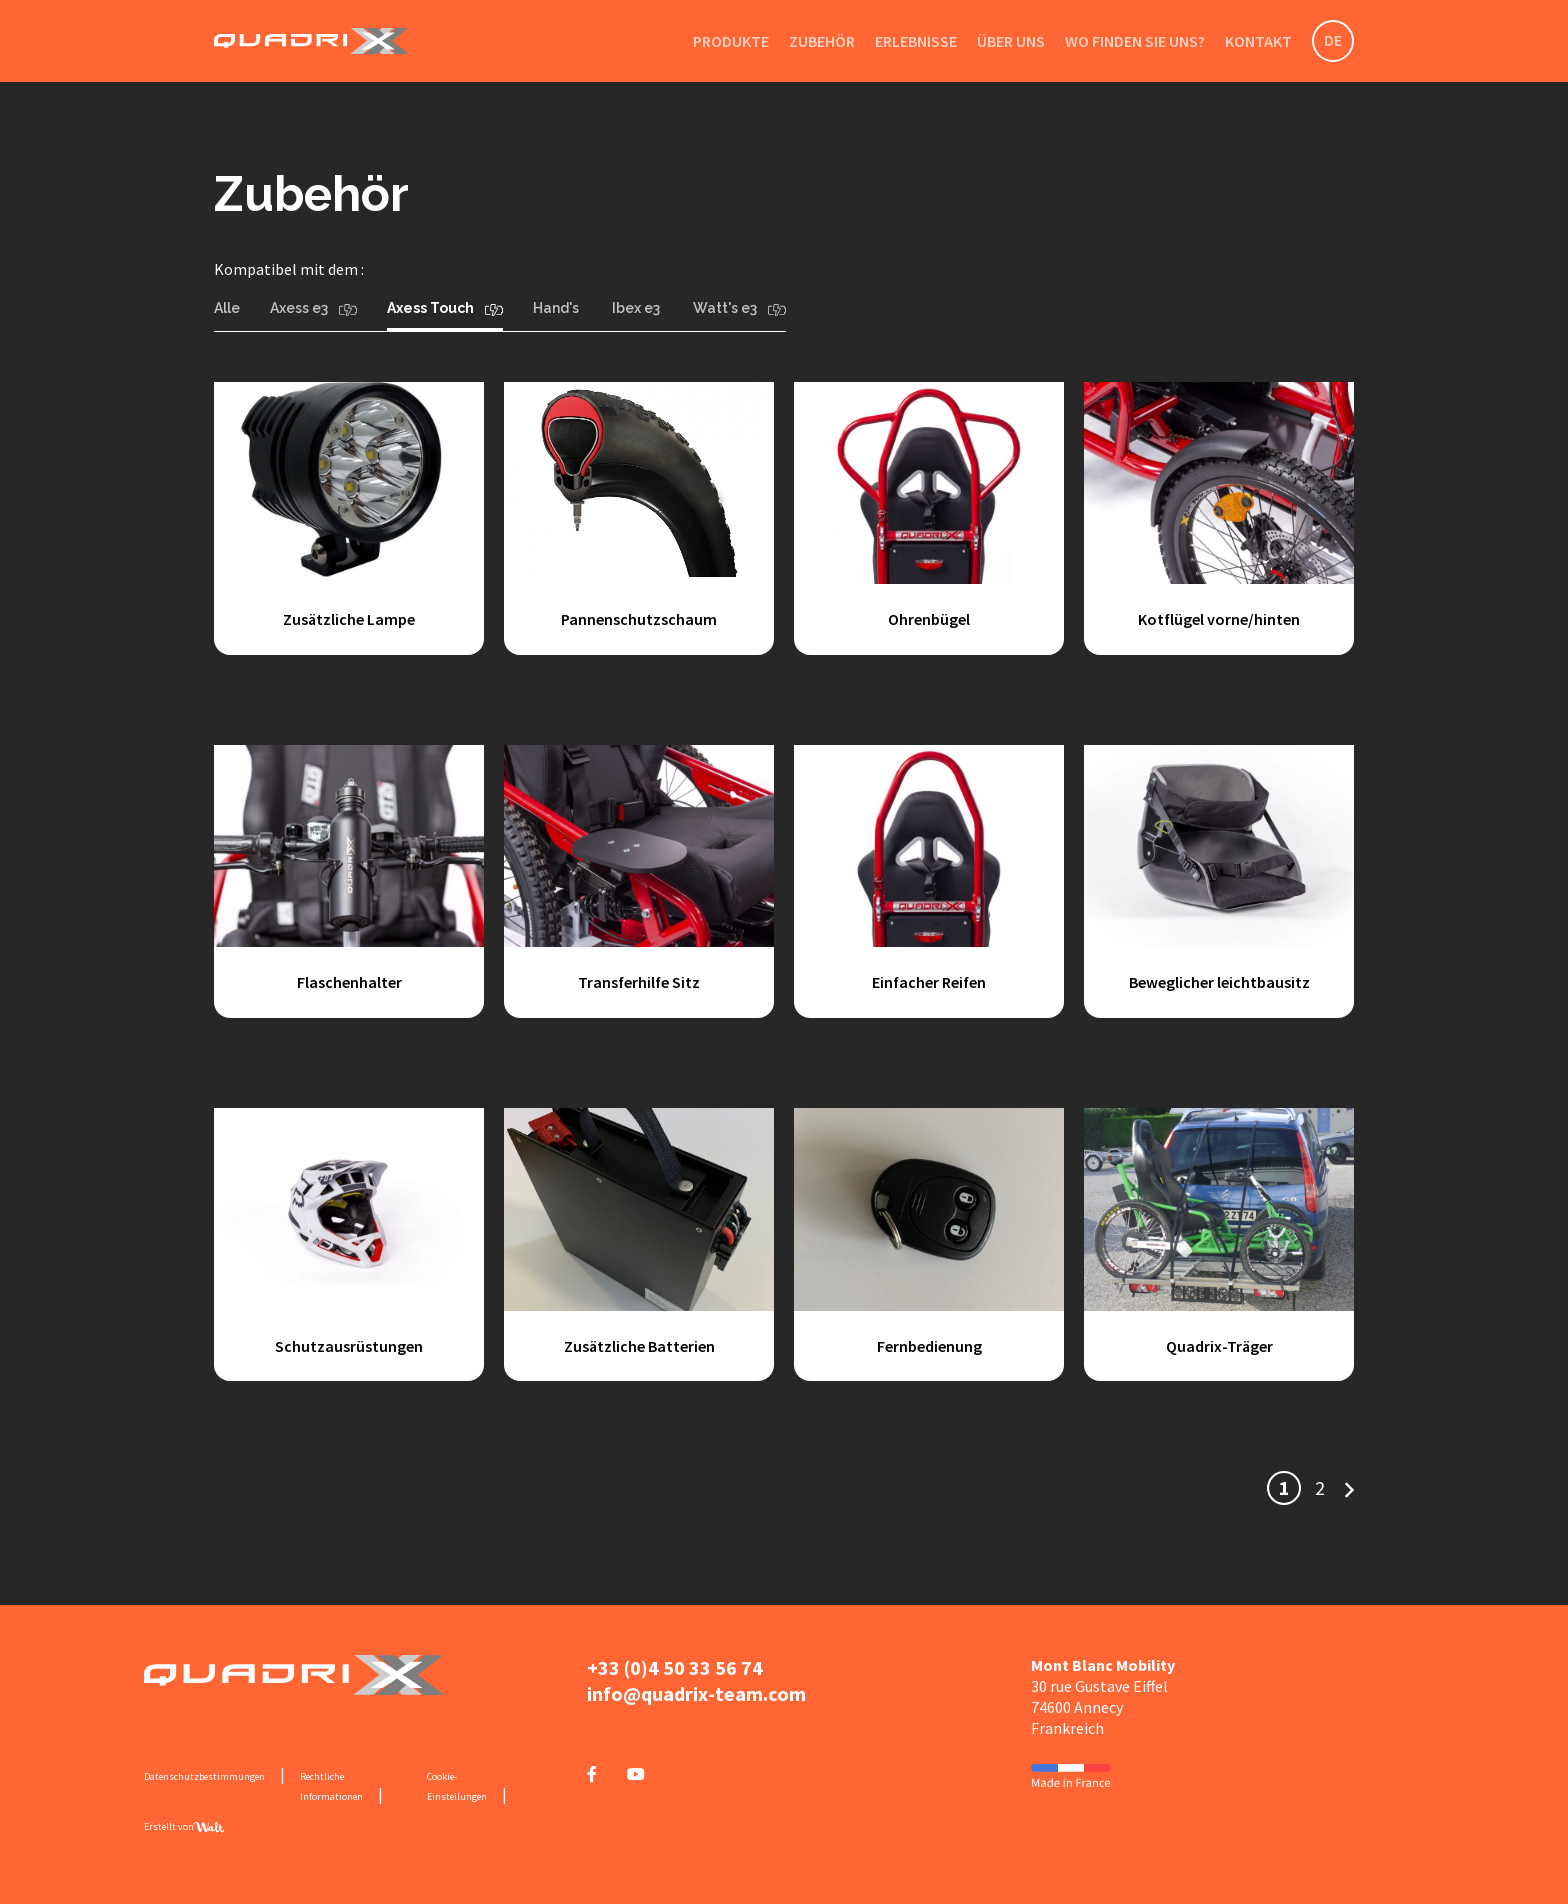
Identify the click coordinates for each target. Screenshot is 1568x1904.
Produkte (731, 41)
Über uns (1011, 41)
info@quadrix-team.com (696, 1693)
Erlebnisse (916, 41)
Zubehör (822, 41)
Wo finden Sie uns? (1135, 41)
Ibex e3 (637, 308)
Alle (227, 308)
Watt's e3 (739, 308)
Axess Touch (445, 308)
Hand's (557, 308)
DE (1333, 40)
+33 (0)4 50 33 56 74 (675, 1667)
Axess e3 (313, 308)
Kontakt (1258, 41)
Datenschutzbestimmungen (204, 1776)
